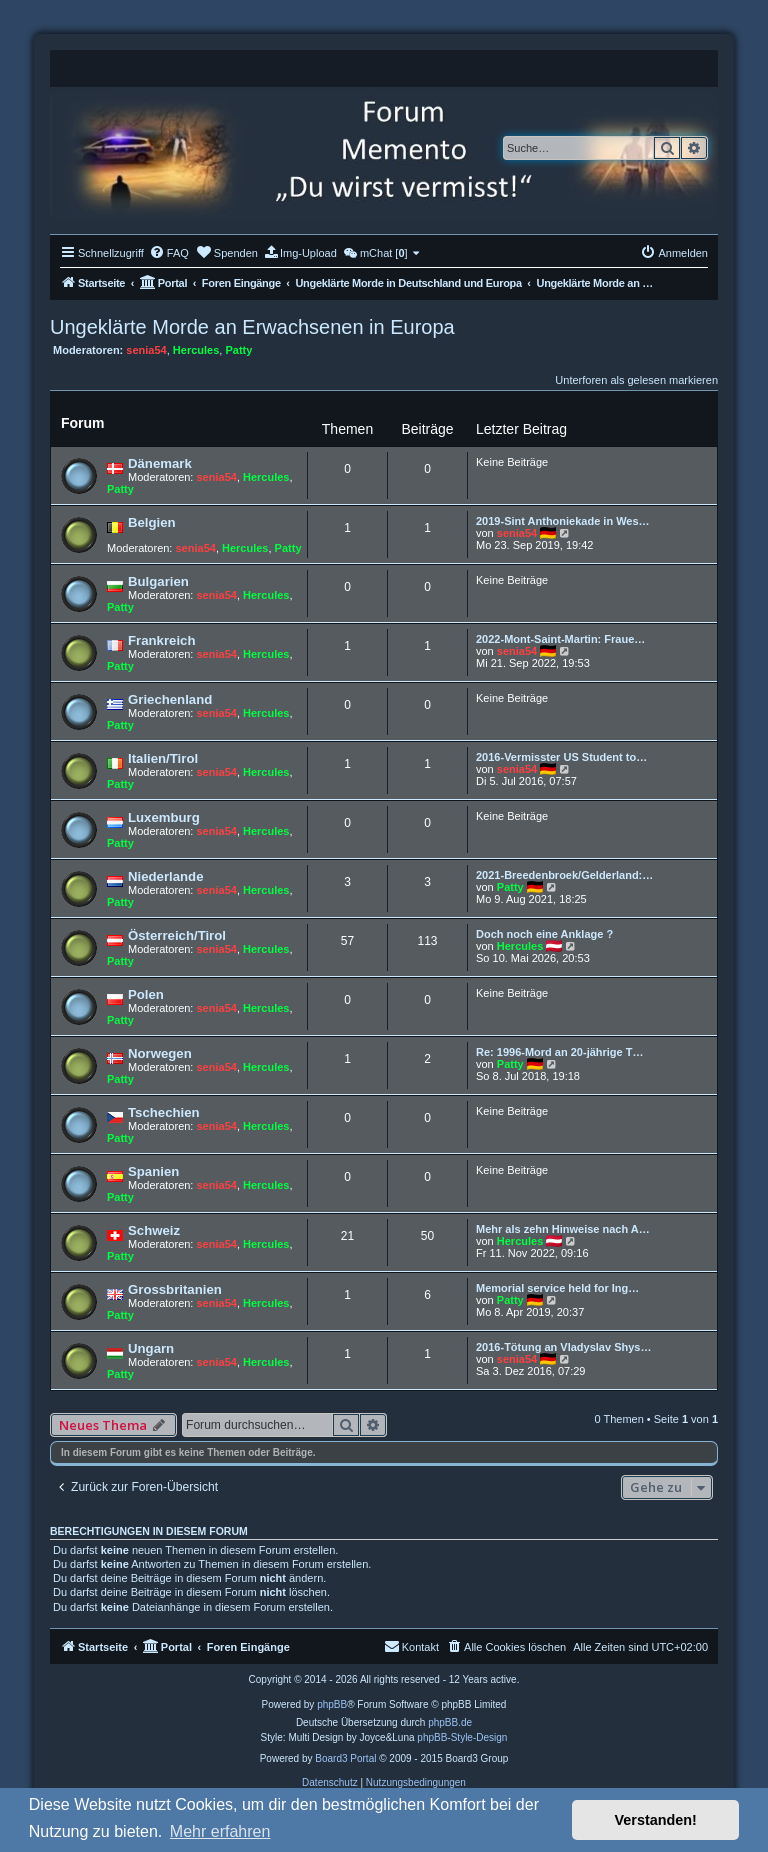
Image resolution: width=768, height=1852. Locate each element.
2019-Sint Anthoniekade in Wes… (563, 521)
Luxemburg (164, 817)
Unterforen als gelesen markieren (636, 380)
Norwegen (160, 1053)
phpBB (332, 1704)
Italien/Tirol (163, 758)
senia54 (146, 350)
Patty (238, 350)
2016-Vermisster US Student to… (561, 757)
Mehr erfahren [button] (220, 1831)
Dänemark (160, 463)
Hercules (196, 350)
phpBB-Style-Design (462, 1737)
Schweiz (154, 1230)
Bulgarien (158, 581)
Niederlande (166, 876)
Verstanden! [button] (656, 1820)
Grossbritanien (175, 1289)
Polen (146, 994)
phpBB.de (450, 1722)
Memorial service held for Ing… (557, 1288)
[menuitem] (169, 253)
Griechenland (170, 699)
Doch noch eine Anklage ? (544, 934)
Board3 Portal (345, 1758)
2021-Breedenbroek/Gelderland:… (564, 875)
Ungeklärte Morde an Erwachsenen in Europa (252, 327)
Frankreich (161, 640)
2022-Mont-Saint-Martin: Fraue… (560, 639)
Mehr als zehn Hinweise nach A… (563, 1229)
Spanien (153, 1171)
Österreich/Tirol (177, 935)
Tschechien (164, 1112)
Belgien (152, 522)
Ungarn (151, 1348)
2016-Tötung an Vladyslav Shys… (563, 1347)
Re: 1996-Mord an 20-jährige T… (560, 1052)
